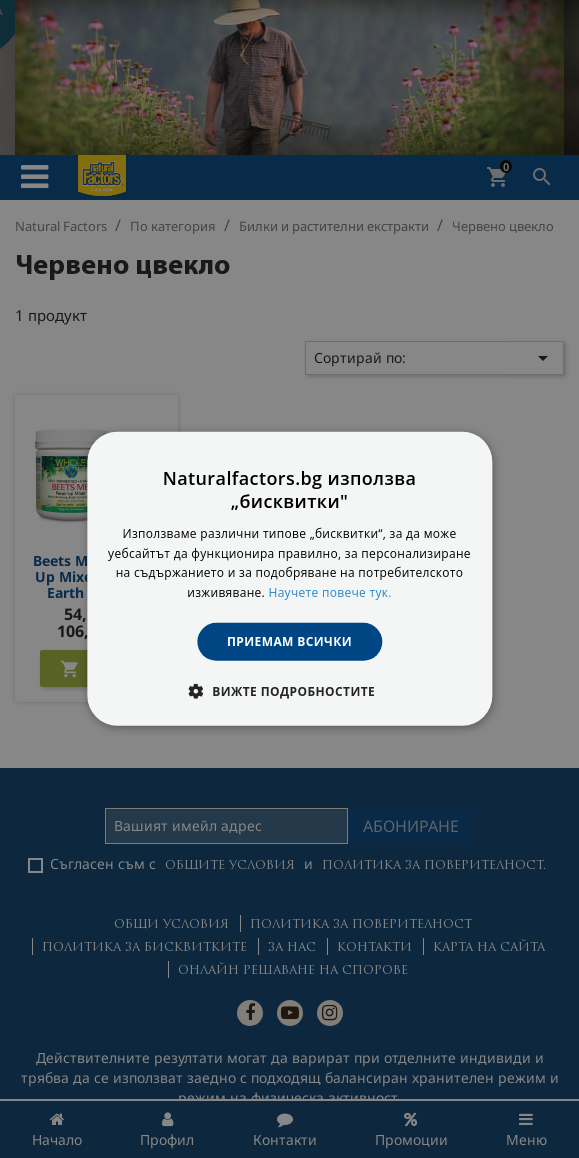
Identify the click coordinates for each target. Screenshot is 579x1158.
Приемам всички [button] (289, 641)
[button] (289, 691)
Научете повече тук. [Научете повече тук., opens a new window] (329, 592)
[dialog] (289, 579)
